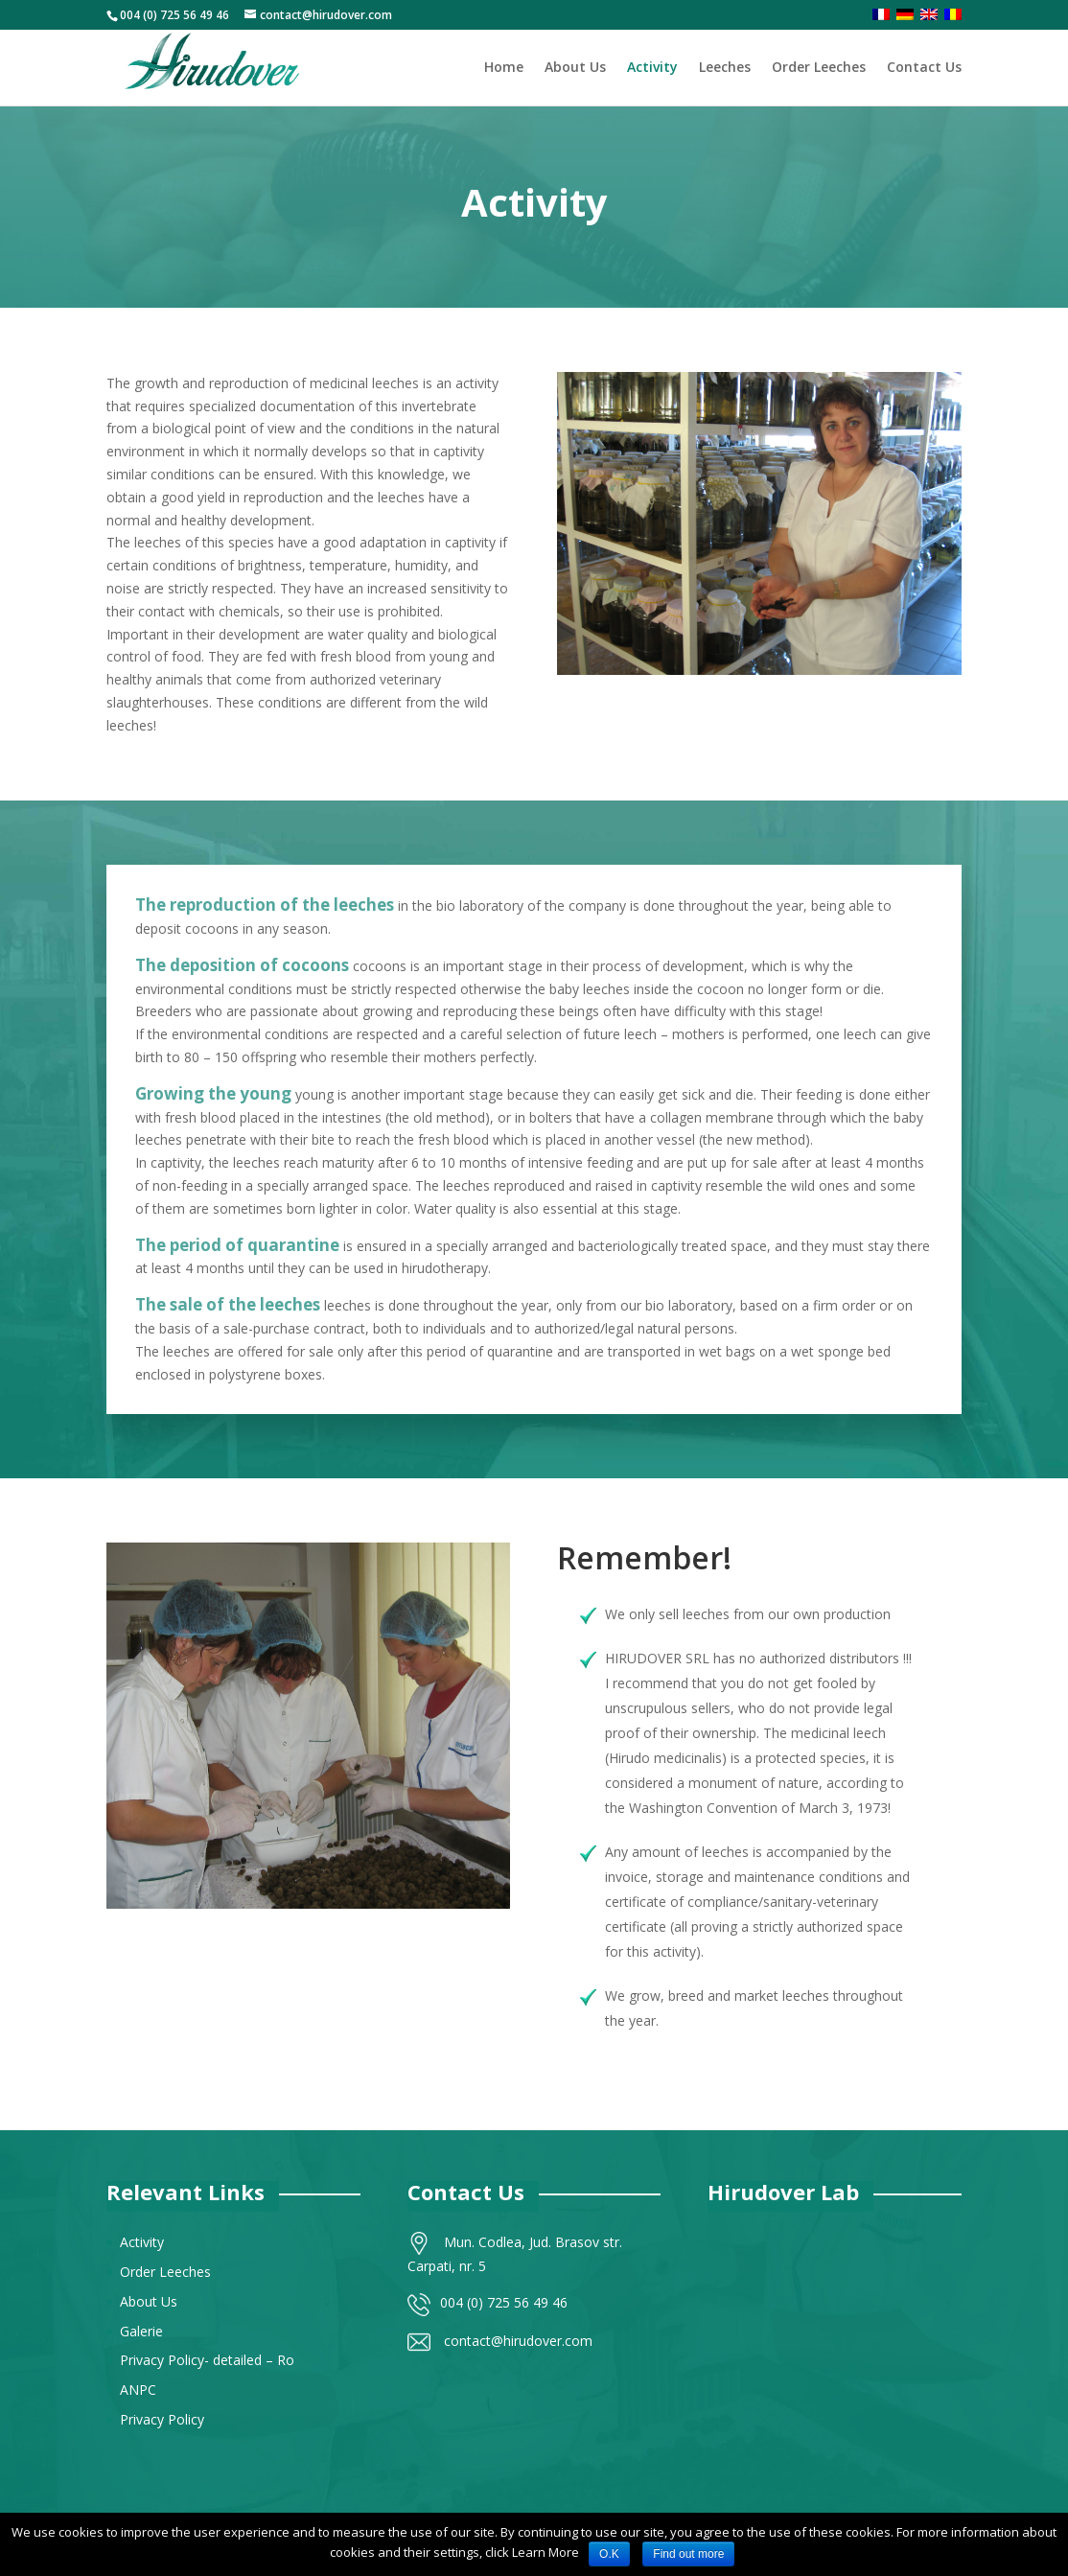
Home (503, 68)
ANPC (138, 2389)
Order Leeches (819, 68)
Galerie (141, 2331)
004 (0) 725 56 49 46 (504, 2302)
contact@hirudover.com (518, 2341)
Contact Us (924, 68)
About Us (575, 68)
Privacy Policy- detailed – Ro (207, 2360)
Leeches (725, 68)
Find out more (688, 2554)
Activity (652, 68)
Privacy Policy (162, 2419)
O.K (609, 2554)
